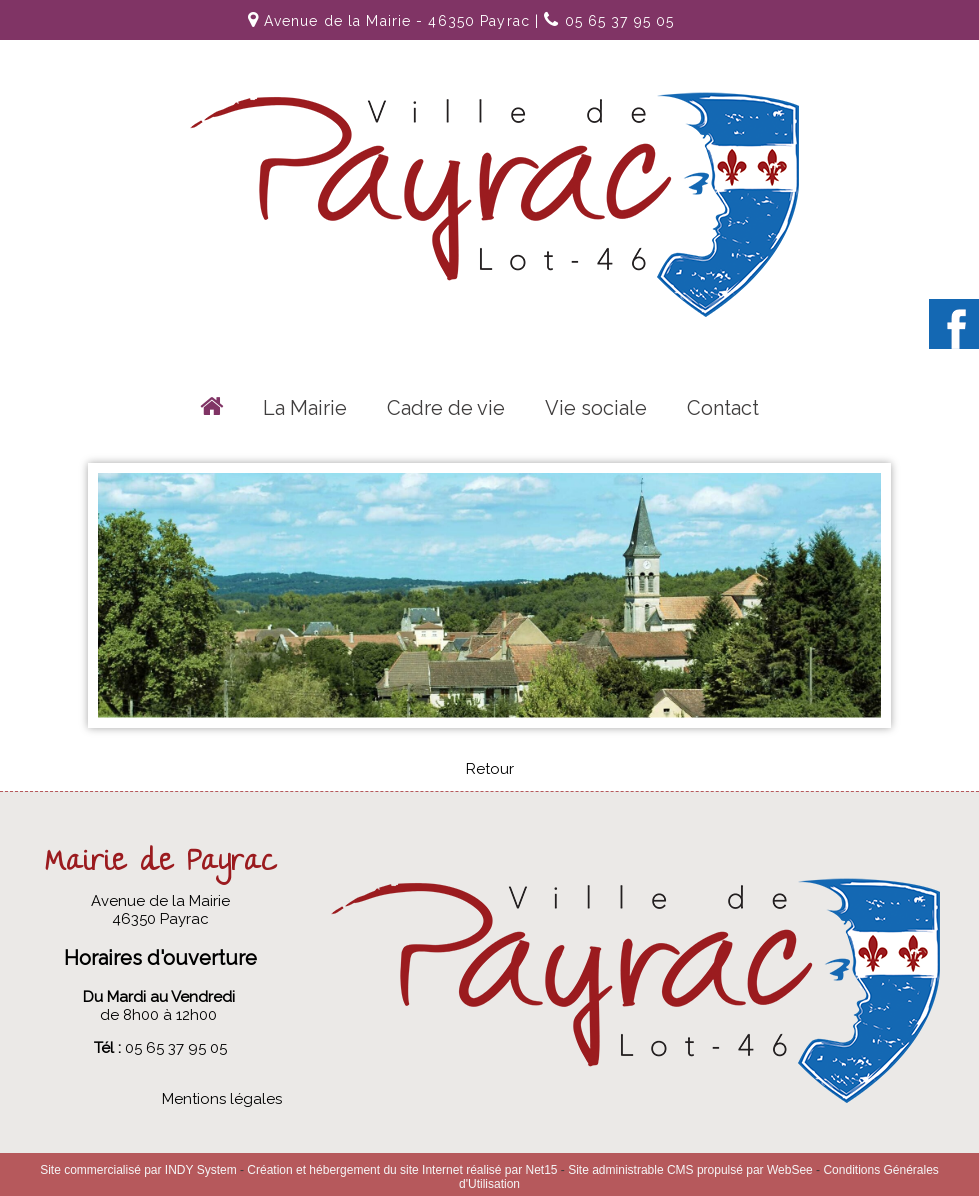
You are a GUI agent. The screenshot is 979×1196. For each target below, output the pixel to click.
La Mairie (305, 408)
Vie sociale (596, 408)
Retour (490, 769)
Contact (723, 408)
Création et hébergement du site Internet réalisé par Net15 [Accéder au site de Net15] (402, 1170)
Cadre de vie (446, 408)
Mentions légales (222, 1099)
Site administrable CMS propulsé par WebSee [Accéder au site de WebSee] (690, 1170)
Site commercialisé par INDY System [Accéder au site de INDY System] (138, 1170)
